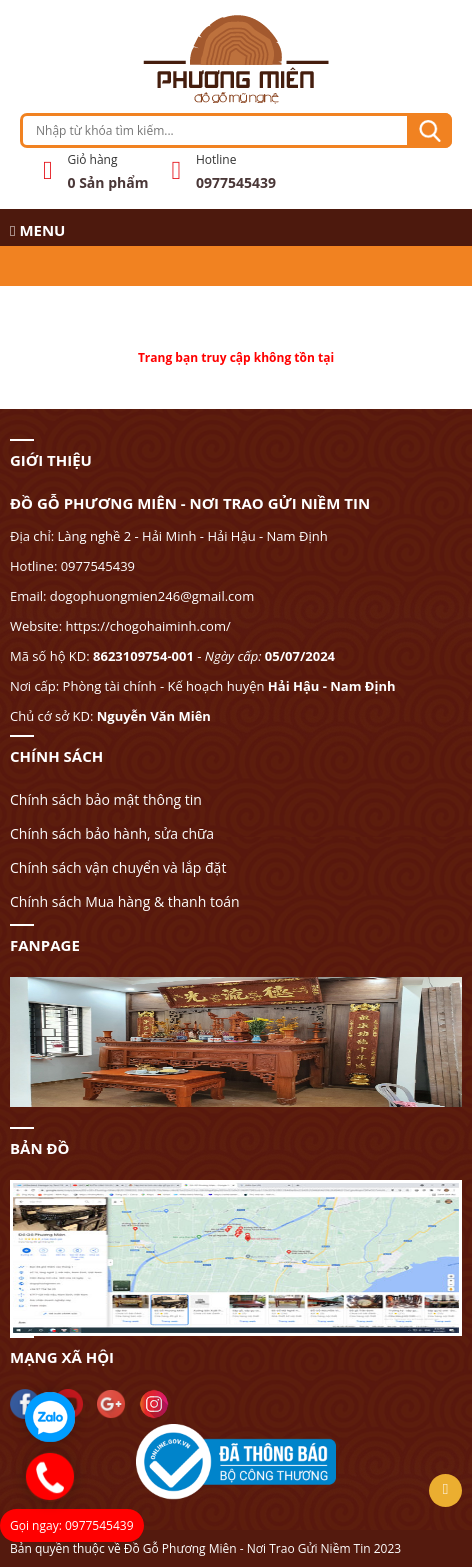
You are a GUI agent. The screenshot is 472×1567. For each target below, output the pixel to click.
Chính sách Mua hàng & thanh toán (125, 901)
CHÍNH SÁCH (56, 756)
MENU (37, 230)
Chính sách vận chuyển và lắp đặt (118, 867)
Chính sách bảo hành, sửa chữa (112, 833)
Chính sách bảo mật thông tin (106, 799)
